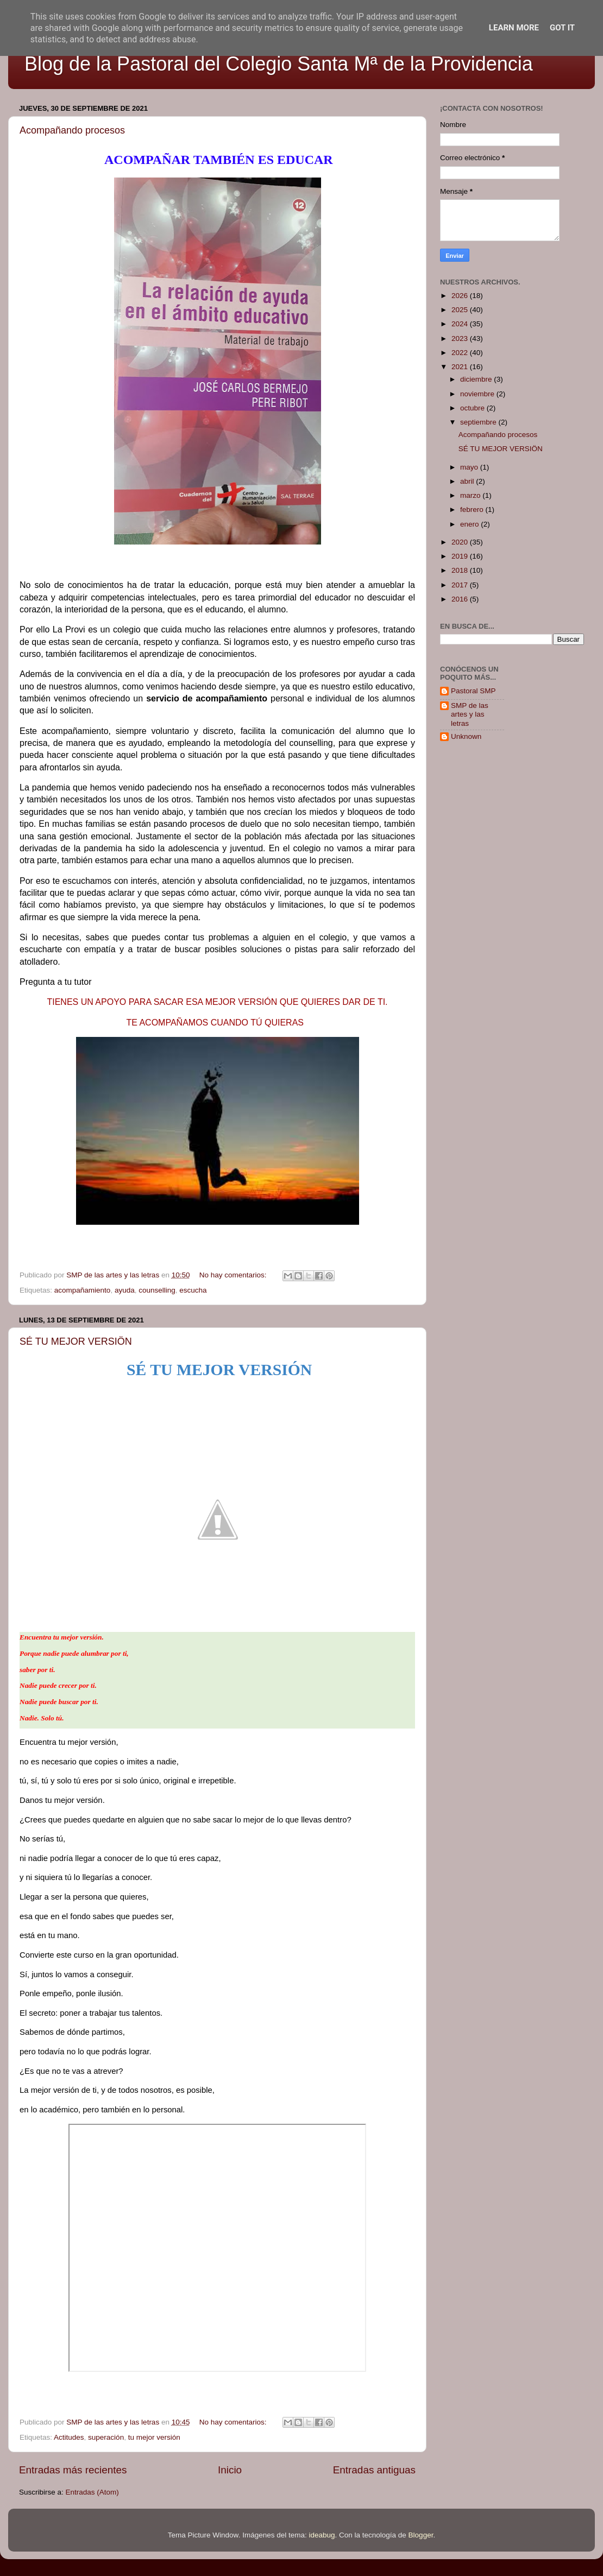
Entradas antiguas (374, 2470)
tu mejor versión (154, 2437)
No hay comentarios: (234, 1275)
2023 (460, 338)
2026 (460, 296)
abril (468, 481)
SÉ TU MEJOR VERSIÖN (76, 1341)
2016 (460, 599)
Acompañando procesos (72, 130)
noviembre (478, 394)
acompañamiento (82, 1290)
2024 (460, 324)
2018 (460, 570)
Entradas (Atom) (92, 2492)
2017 (460, 585)
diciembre (477, 379)
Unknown (466, 736)
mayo (470, 467)
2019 (460, 556)
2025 (460, 310)
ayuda (125, 1290)
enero (470, 524)
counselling (157, 1290)
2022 (460, 353)
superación (106, 2437)
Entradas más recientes (73, 2470)
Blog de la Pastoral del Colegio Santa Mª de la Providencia (278, 64)
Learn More (514, 28)
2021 (460, 367)
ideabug (322, 2535)
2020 (460, 542)
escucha (192, 1290)
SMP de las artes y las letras (469, 714)
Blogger (421, 2535)
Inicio (230, 2470)
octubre (473, 408)
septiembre (479, 422)
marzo (471, 495)
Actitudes (69, 2437)
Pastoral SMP (473, 691)
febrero (473, 509)
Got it (562, 28)
